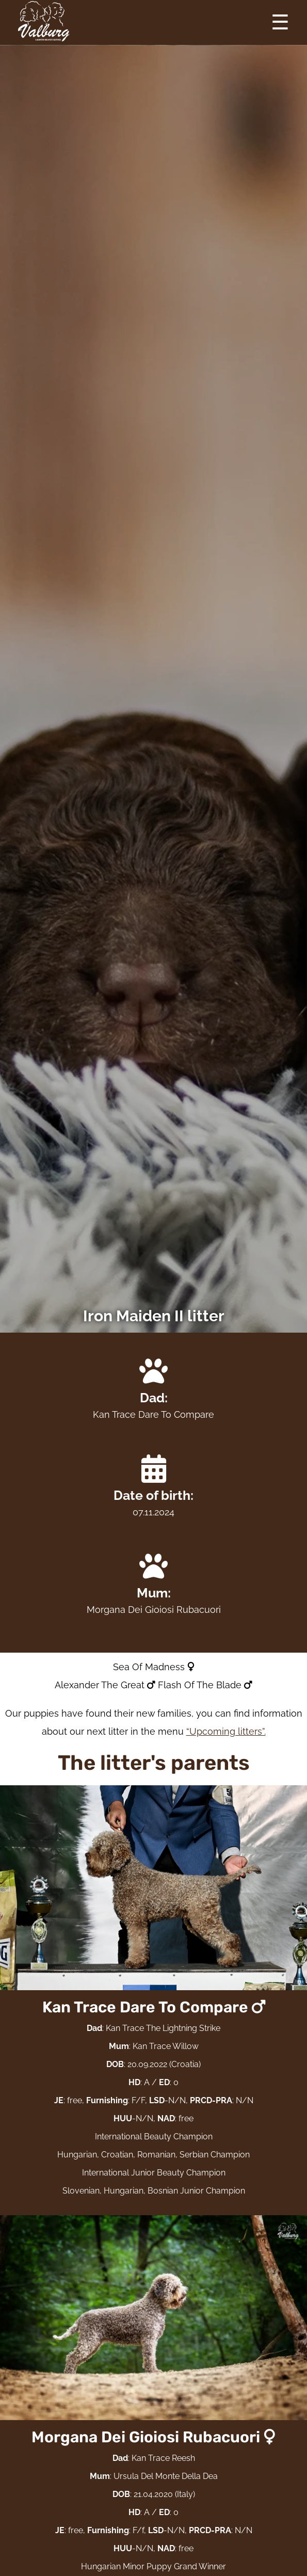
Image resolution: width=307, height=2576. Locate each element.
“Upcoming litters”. (226, 1731)
